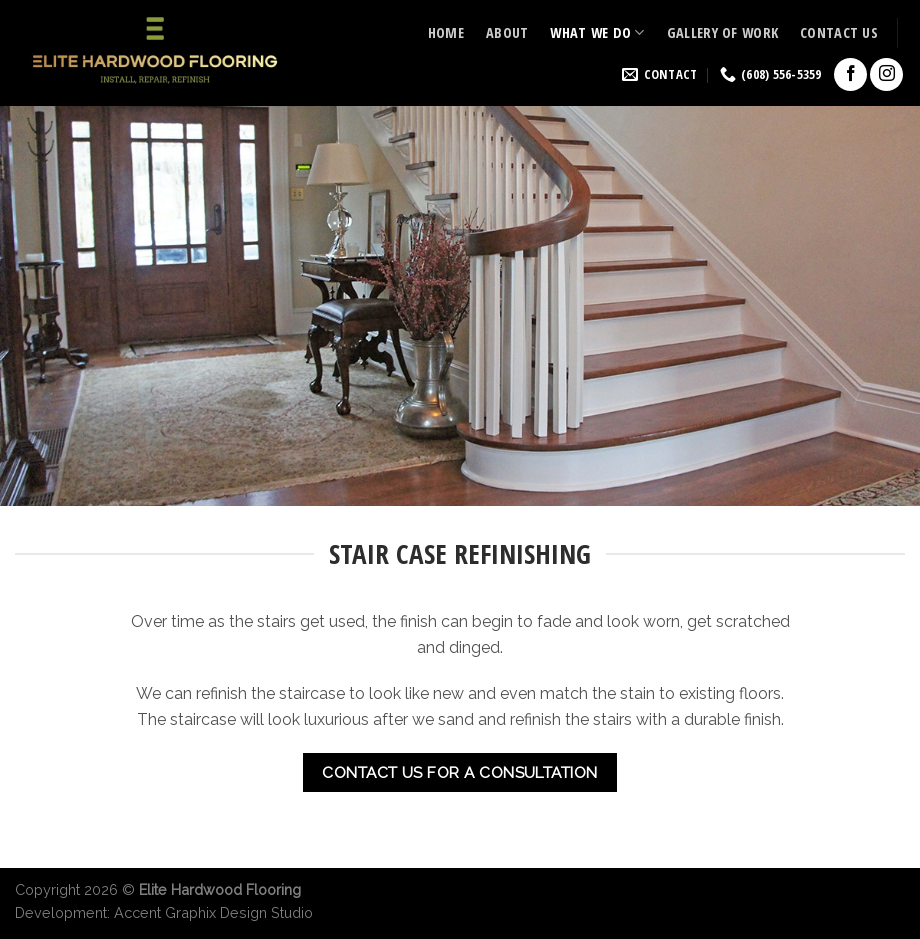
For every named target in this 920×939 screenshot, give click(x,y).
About (507, 32)
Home (446, 32)
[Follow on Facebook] (850, 74)
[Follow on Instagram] (886, 74)
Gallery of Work (722, 32)
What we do (597, 32)
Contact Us (839, 32)
